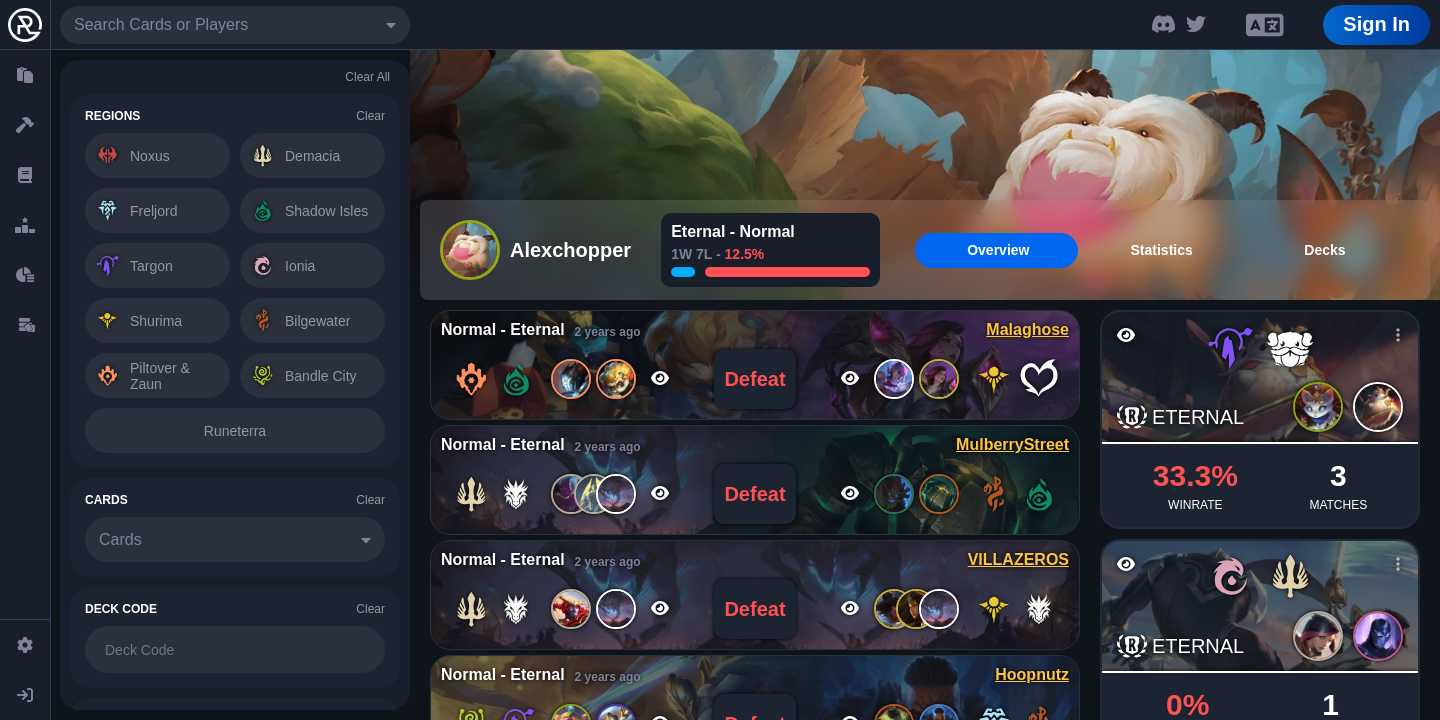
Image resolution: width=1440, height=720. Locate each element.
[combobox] (235, 25)
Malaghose (1027, 329)
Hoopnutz (1032, 674)
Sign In (1376, 24)
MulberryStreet (1012, 444)
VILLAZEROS (1018, 559)
